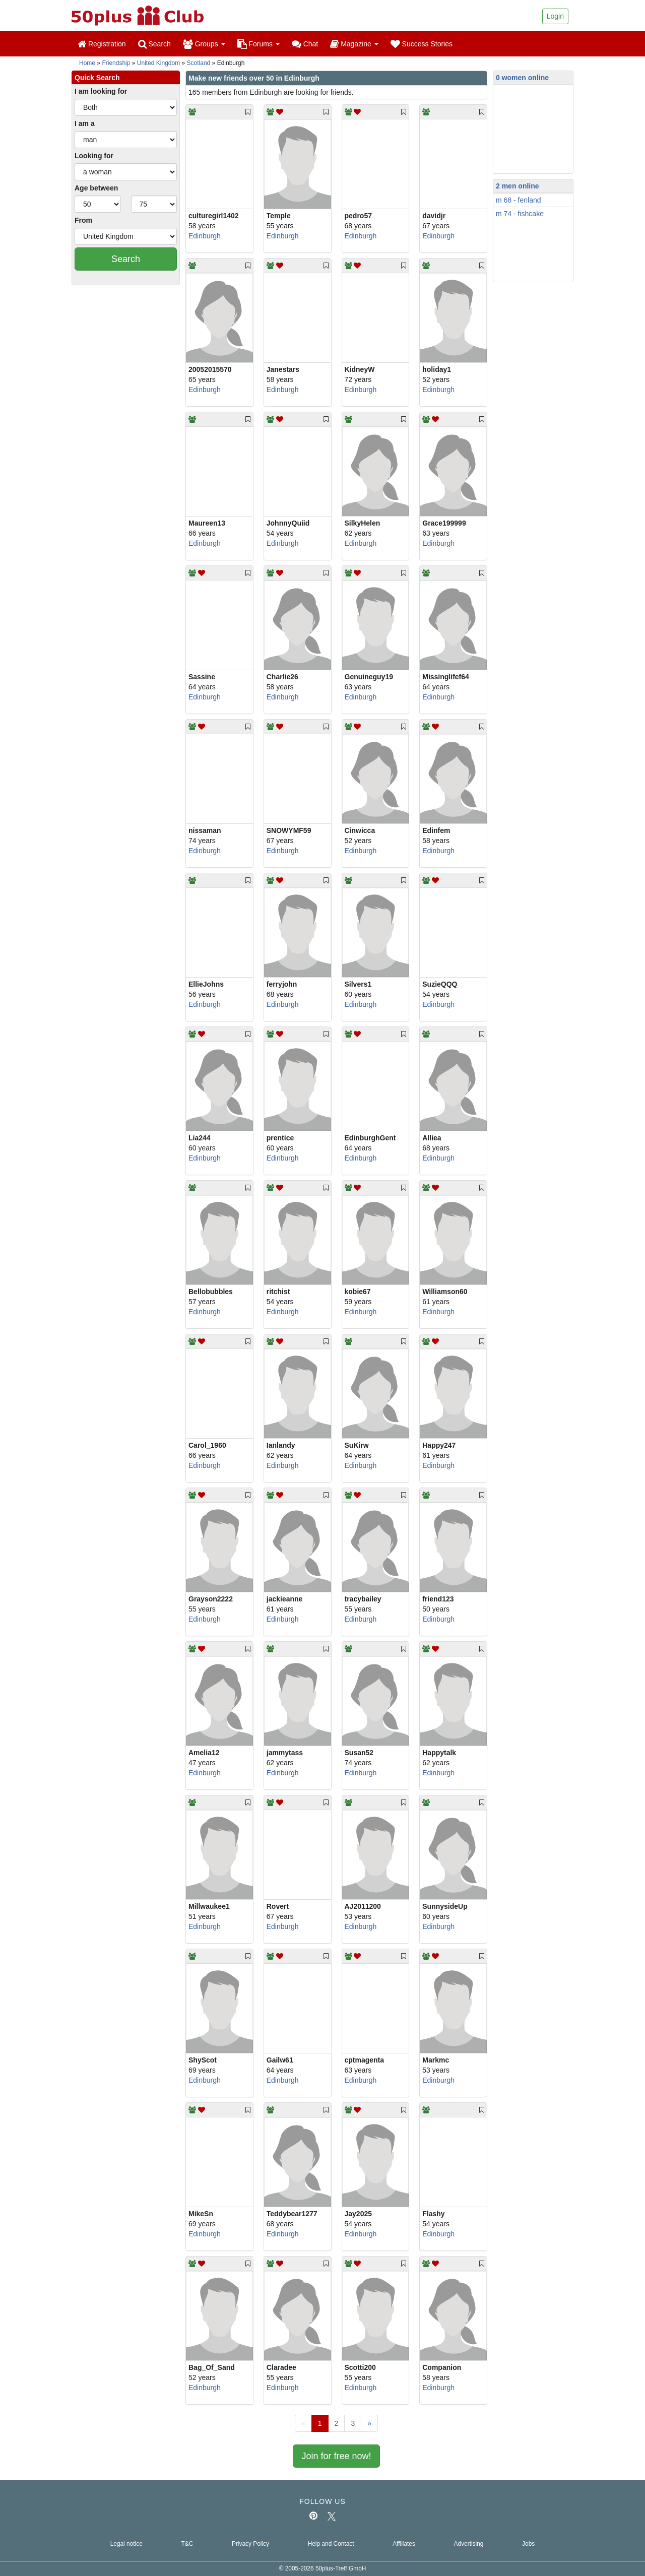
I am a (85, 123)
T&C (187, 2543)
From (83, 220)
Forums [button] (258, 44)
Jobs (528, 2543)
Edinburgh (204, 236)
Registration (102, 44)
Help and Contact (331, 2543)
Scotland (199, 63)
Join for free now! (336, 2456)
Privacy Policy (250, 2543)
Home (87, 63)
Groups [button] (204, 44)
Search (154, 44)
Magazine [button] (354, 44)
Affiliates (404, 2543)
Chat (305, 44)
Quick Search (97, 78)
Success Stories (422, 44)
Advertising (469, 2543)
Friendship (116, 63)
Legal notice (126, 2543)
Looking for (94, 156)
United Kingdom (158, 63)
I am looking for (101, 91)
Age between (96, 188)
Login (555, 16)
